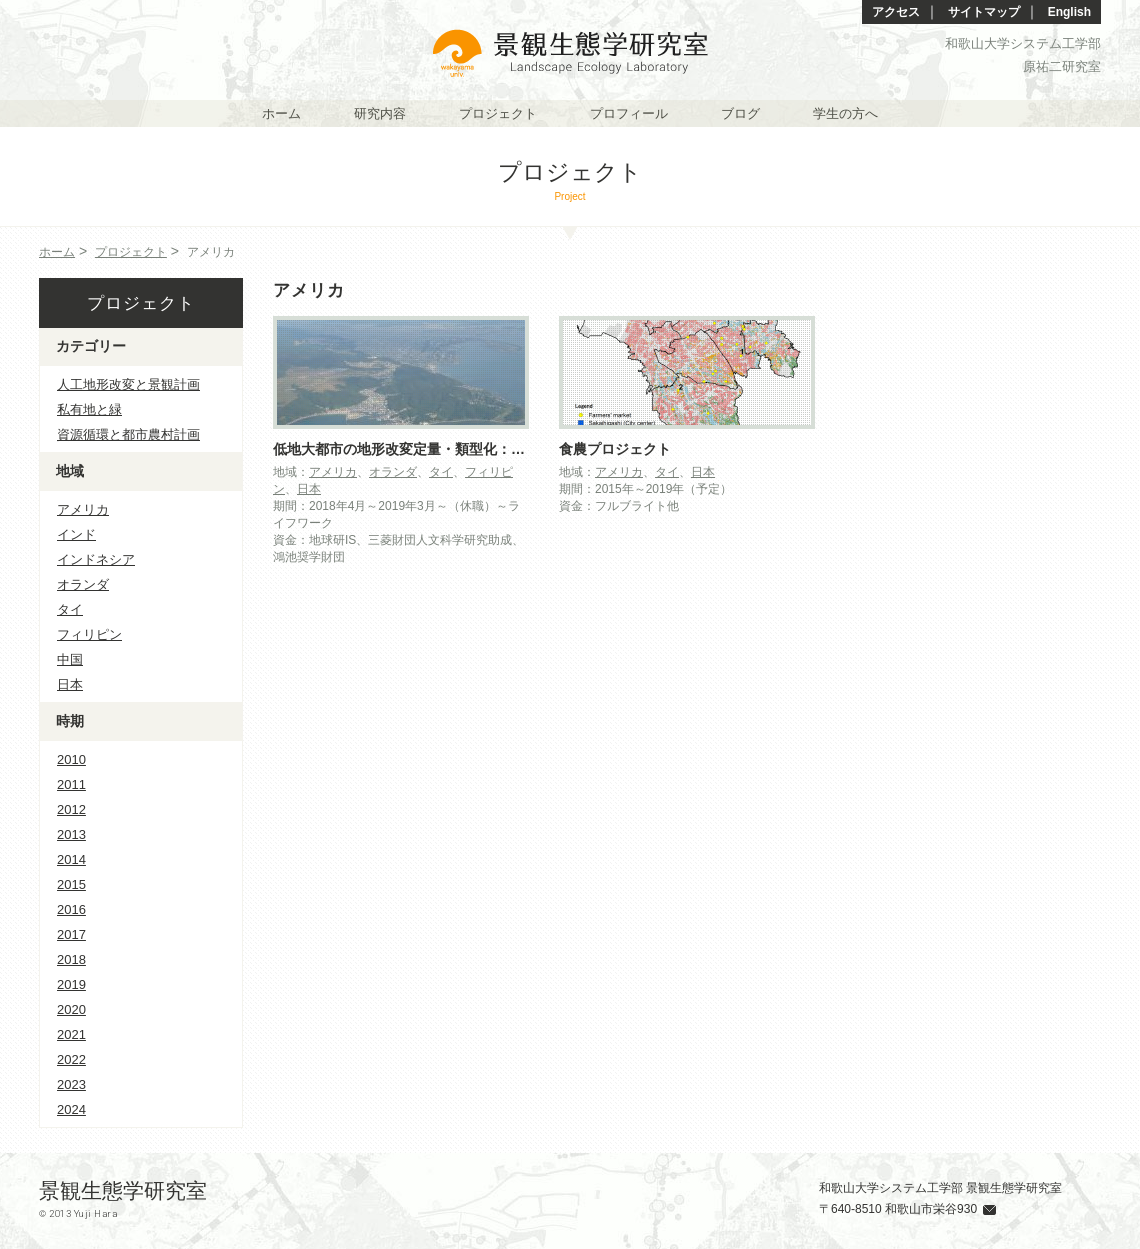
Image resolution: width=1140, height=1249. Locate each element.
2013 (71, 834)
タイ (441, 472)
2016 (71, 909)
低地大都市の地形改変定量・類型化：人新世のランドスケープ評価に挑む (504, 449)
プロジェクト (498, 113)
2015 (71, 884)
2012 (71, 809)
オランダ (393, 472)
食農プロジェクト (615, 449)
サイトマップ (984, 12)
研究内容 (380, 113)
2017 (71, 934)
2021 (71, 1034)
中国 (70, 659)
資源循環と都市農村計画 (128, 434)
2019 (71, 984)
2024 (71, 1109)
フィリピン (89, 634)
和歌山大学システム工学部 (1023, 43)
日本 (309, 489)
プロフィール (629, 113)
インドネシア (96, 559)
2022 (71, 1059)
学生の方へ (845, 113)
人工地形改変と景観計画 (128, 384)
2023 (71, 1084)
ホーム (281, 113)
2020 (71, 1009)
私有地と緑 (89, 409)
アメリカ (333, 472)
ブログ (740, 113)
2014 (71, 859)
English (1069, 12)
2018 (71, 959)
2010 (71, 759)
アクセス (896, 12)
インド (76, 534)
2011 (71, 784)
